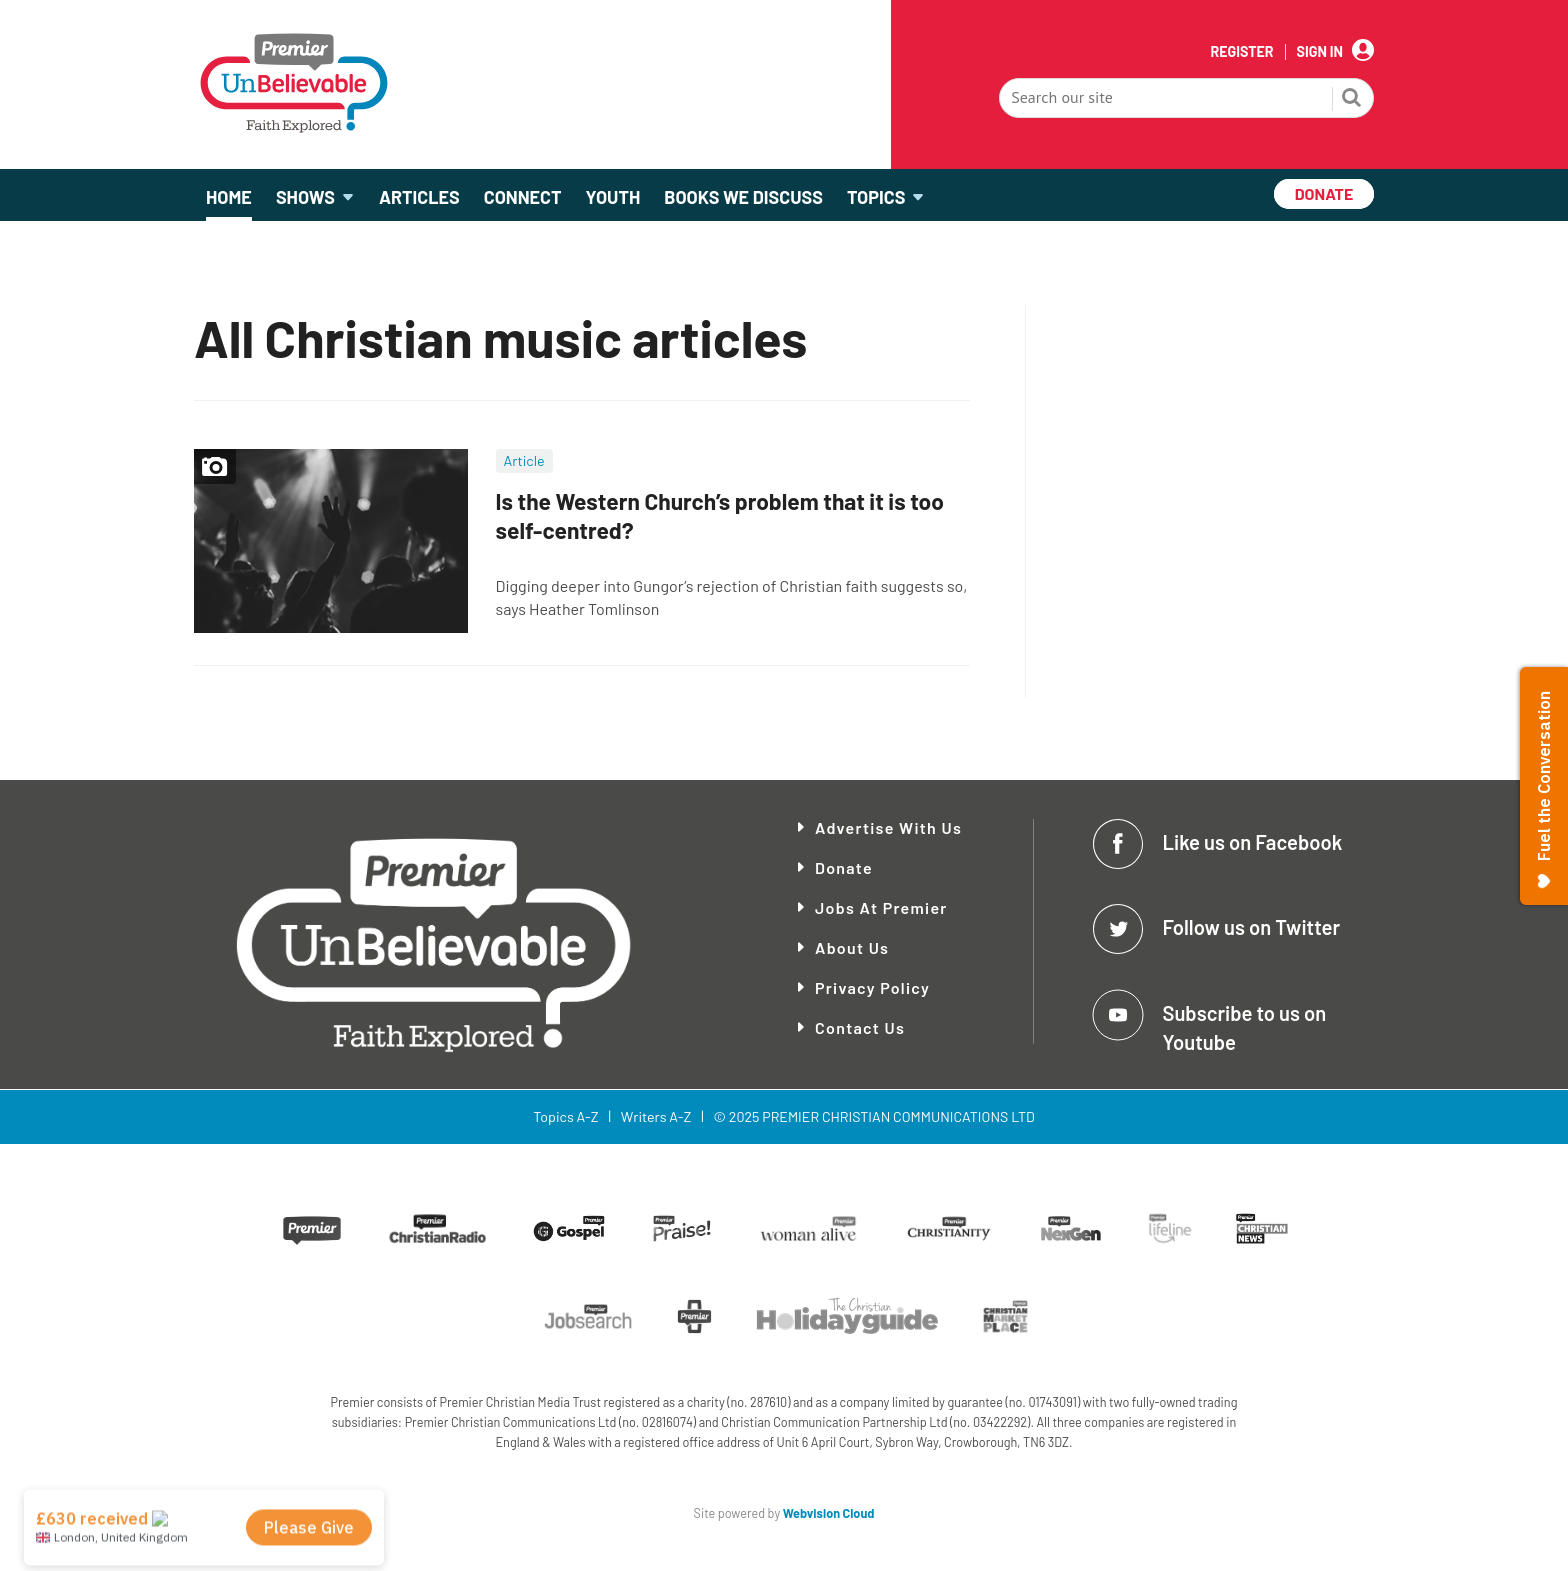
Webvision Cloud (829, 1513)
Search (1352, 100)
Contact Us (860, 1027)
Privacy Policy (872, 987)
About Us (852, 947)
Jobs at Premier (881, 907)
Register (1241, 52)
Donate (844, 867)
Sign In (1320, 52)
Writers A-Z (656, 1116)
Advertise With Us (888, 827)
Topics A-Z (565, 1116)
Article (524, 460)
